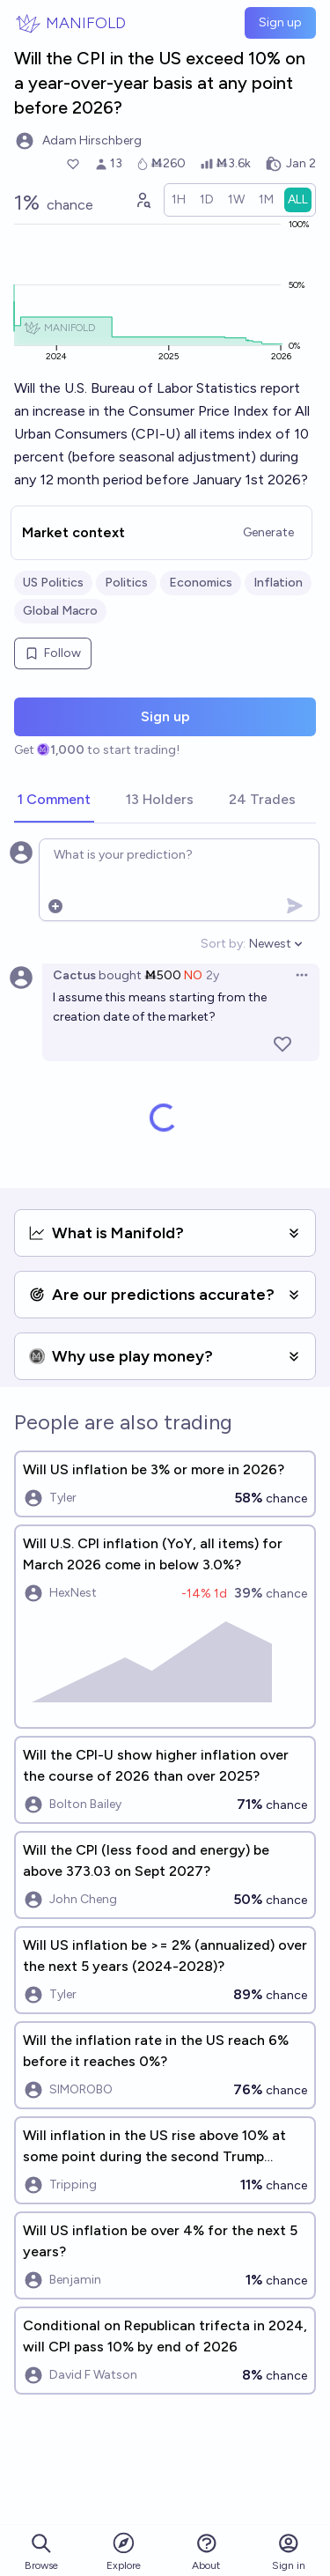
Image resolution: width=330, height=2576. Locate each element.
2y (212, 975)
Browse (41, 2552)
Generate (268, 532)
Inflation (278, 582)
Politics (126, 582)
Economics (200, 582)
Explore (123, 2551)
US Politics (53, 582)
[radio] (178, 200)
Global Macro (60, 610)
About (206, 2552)
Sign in (288, 2552)
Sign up (280, 22)
